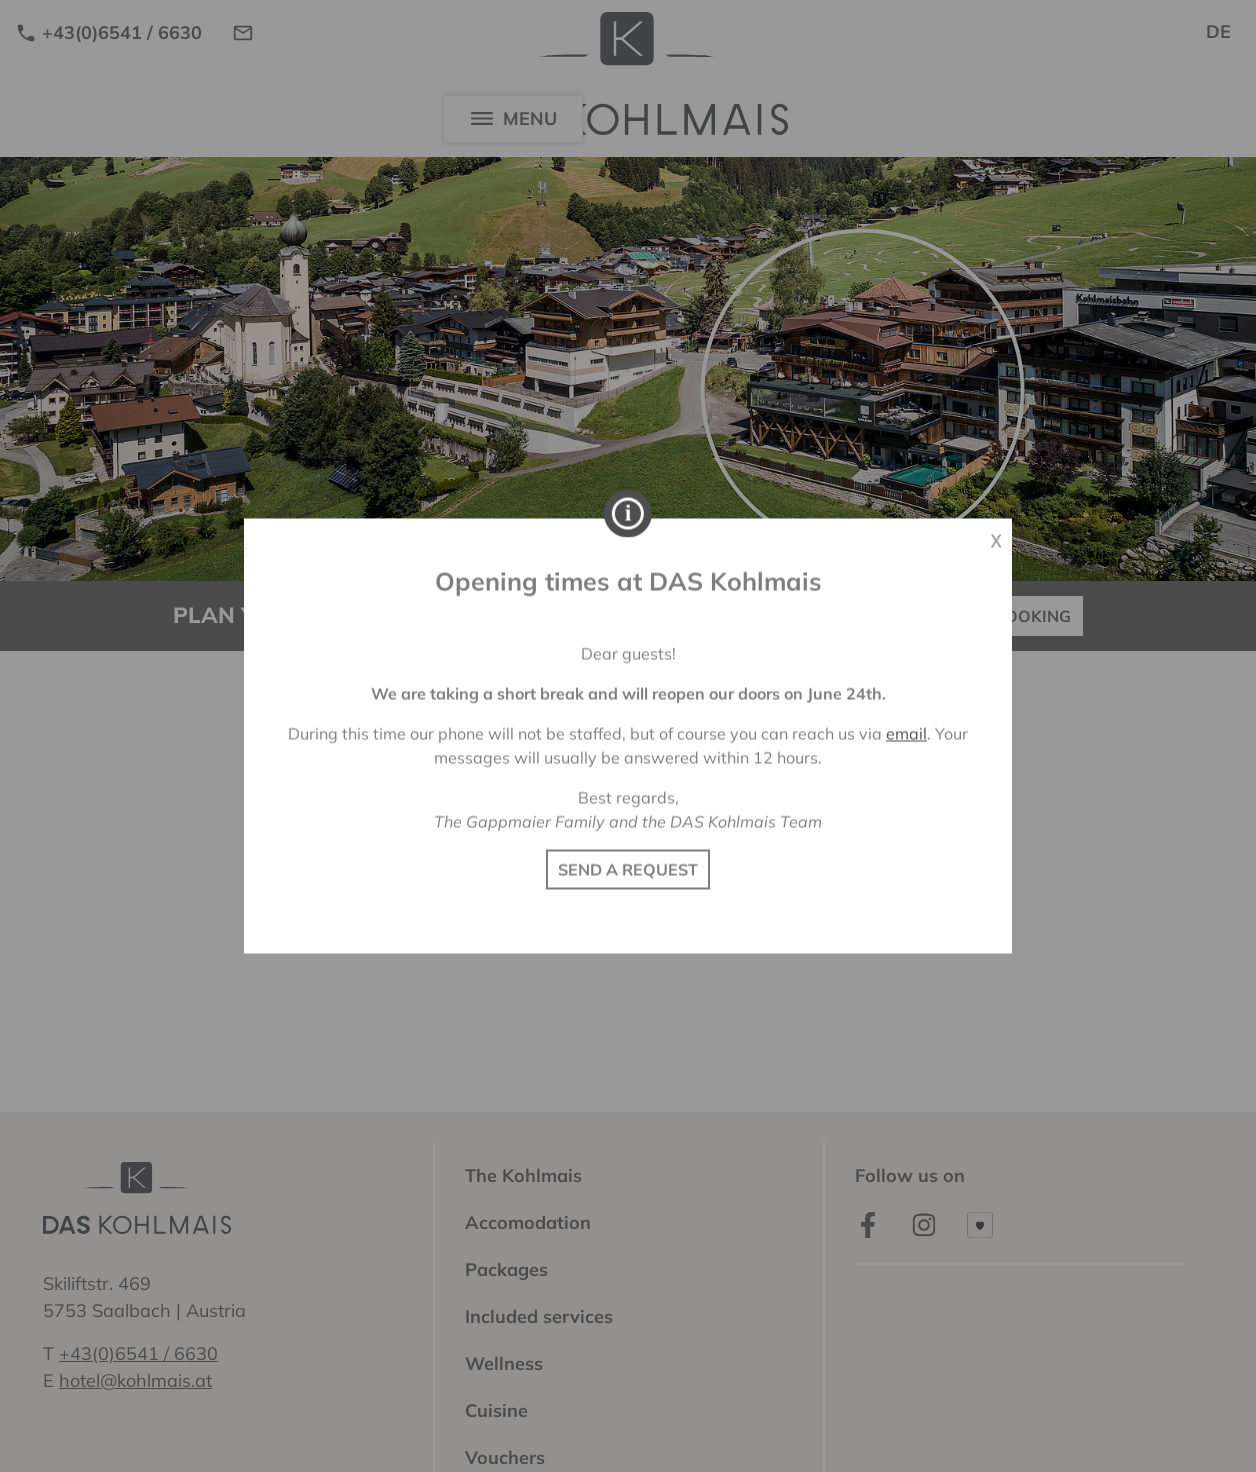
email (906, 734)
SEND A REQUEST (628, 870)
